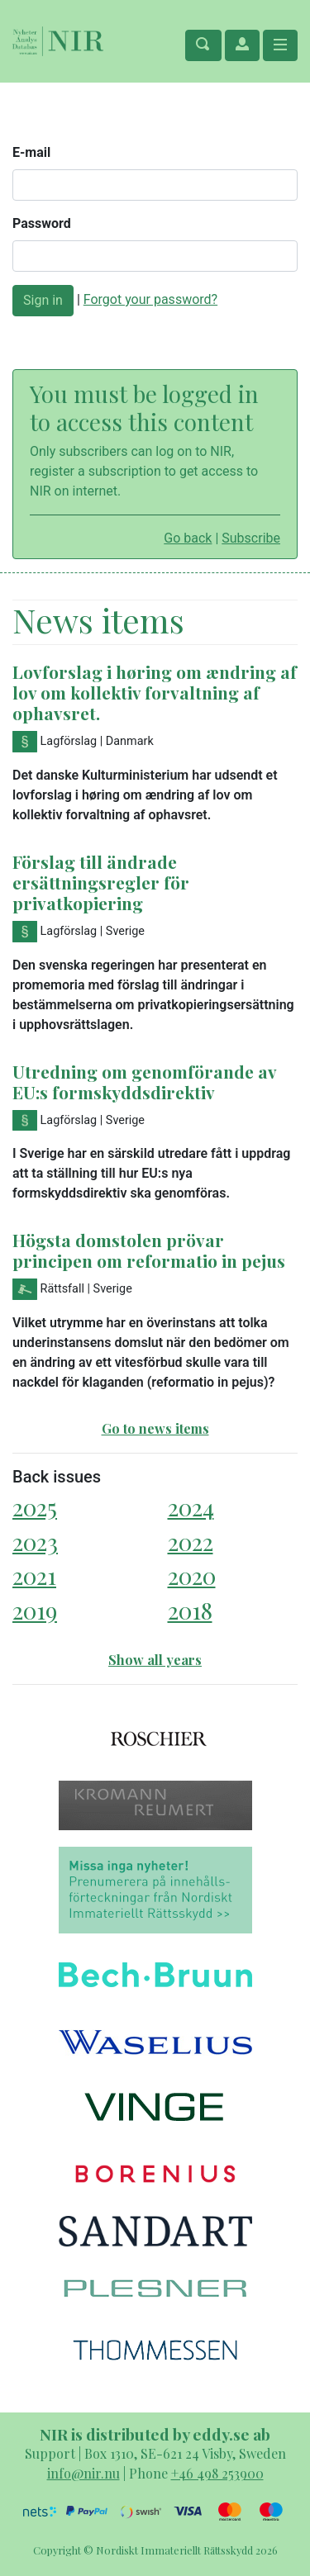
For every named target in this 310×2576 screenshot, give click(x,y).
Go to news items (155, 1428)
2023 (35, 1541)
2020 (192, 1575)
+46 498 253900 (217, 2473)
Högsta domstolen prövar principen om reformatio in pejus (148, 1250)
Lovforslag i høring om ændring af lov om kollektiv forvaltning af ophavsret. (154, 692)
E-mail (31, 152)
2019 (34, 1610)
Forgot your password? (150, 299)
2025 (34, 1507)
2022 (190, 1541)
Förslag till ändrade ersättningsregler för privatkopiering (100, 882)
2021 (34, 1575)
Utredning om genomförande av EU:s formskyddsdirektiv (144, 1081)
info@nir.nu (83, 2473)
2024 (191, 1507)
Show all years (155, 1659)
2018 (190, 1610)
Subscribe (251, 538)
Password (41, 223)
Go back (188, 538)
